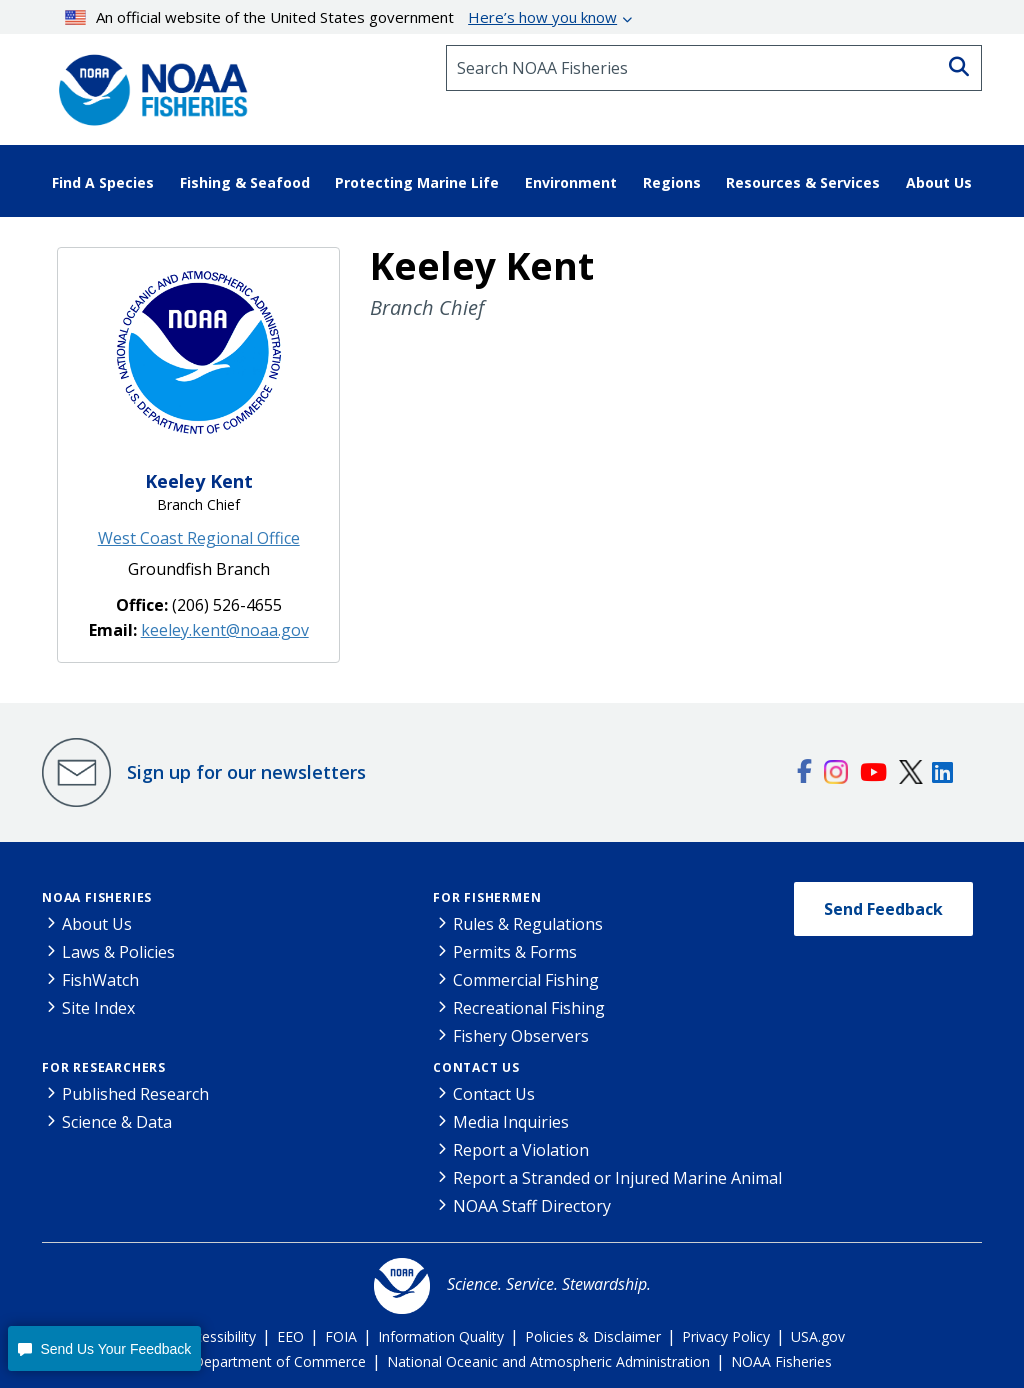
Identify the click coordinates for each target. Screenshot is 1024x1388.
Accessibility (217, 1336)
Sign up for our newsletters (246, 772)
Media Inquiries (511, 1122)
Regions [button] (672, 182)
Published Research (135, 1094)
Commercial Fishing (526, 980)
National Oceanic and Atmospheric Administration (548, 1361)
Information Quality (441, 1336)
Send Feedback (883, 909)
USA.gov (818, 1336)
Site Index (98, 1008)
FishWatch (100, 980)
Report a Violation (521, 1150)
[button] (104, 1348)
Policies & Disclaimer (593, 1336)
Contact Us (476, 1067)
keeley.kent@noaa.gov (225, 630)
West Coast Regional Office (199, 538)
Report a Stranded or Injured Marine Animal (617, 1178)
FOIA (341, 1336)
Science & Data (117, 1122)
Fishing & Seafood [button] (245, 182)
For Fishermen (487, 897)
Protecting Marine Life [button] (417, 182)
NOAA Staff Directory (532, 1206)
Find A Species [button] (103, 182)
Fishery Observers (521, 1036)
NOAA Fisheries (97, 897)
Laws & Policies (118, 952)
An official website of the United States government (341, 17)
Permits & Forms (515, 952)
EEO (290, 1336)
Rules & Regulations (528, 924)
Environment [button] (571, 182)
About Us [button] (939, 182)
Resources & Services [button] (803, 182)
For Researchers (104, 1067)
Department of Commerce (279, 1361)
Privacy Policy (726, 1336)
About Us (97, 924)
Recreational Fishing (529, 1008)
